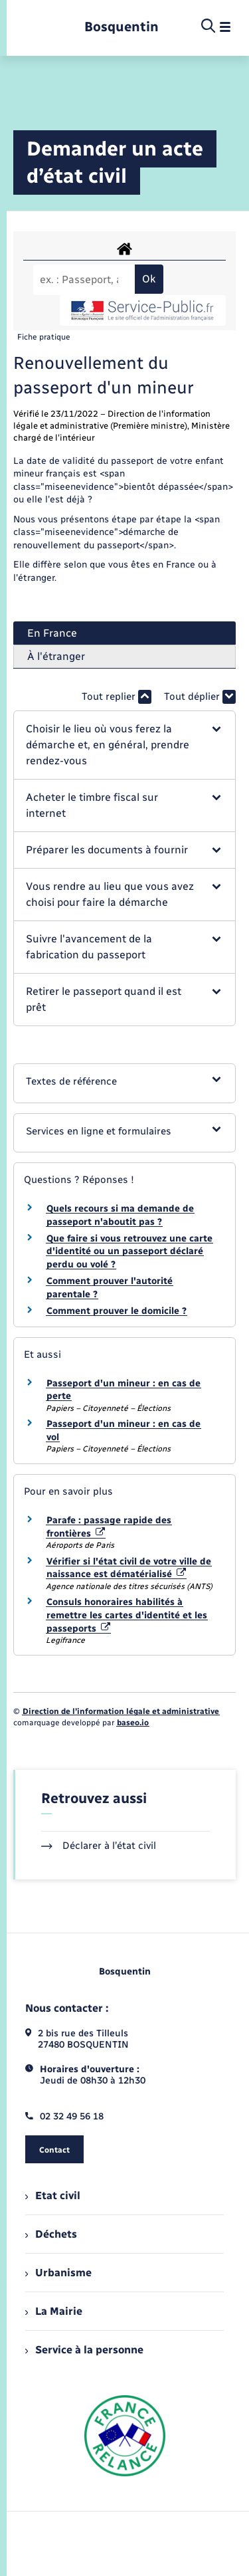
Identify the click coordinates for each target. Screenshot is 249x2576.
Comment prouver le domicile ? (116, 1311)
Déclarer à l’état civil (98, 1846)
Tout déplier (200, 697)
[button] (124, 745)
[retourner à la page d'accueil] (121, 27)
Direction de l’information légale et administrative (121, 1711)
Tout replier (116, 697)
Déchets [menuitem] (51, 2234)
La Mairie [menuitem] (53, 2311)
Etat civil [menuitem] (52, 2195)
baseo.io (133, 1722)
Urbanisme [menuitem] (58, 2272)
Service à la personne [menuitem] (84, 2349)
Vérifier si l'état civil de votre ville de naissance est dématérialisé (128, 1568)
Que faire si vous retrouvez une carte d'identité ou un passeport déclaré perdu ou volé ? (129, 1251)
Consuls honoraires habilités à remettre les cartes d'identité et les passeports (126, 1615)
